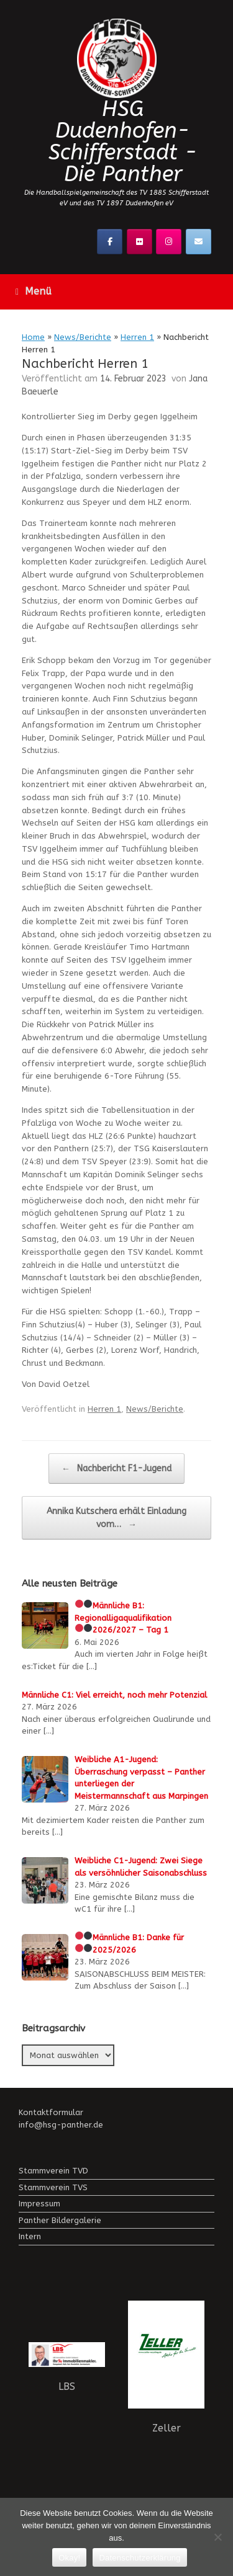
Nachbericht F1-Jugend (116, 1468)
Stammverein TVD (53, 2170)
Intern (30, 2236)
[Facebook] (109, 241)
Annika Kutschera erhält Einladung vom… (116, 1518)
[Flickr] (139, 241)
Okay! (69, 2557)
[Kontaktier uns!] (198, 241)
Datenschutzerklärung (139, 2557)
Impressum (39, 2203)
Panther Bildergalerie (60, 2220)
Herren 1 (137, 337)
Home (33, 337)
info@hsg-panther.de (61, 2124)
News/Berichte (82, 337)
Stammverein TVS (53, 2187)
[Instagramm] (168, 241)
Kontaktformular (51, 2112)
